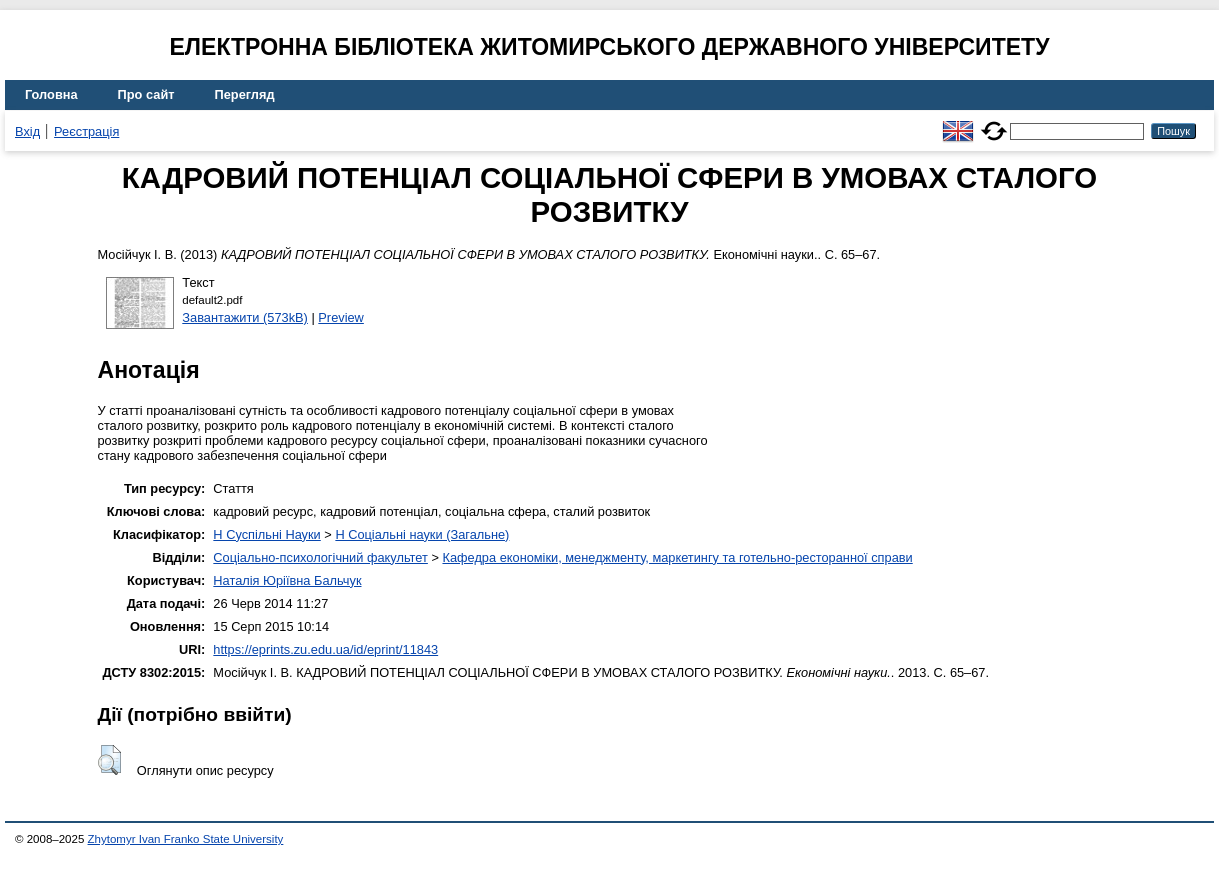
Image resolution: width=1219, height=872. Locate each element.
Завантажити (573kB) (245, 317)
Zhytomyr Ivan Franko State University (186, 839)
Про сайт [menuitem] (146, 94)
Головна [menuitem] (51, 94)
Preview (341, 317)
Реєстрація (86, 131)
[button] (109, 760)
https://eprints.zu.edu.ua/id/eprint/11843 (325, 649)
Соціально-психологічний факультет (320, 557)
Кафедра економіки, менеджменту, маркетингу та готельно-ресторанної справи (677, 557)
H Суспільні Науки (266, 534)
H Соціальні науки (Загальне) (422, 534)
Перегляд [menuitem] (245, 94)
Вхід (27, 131)
